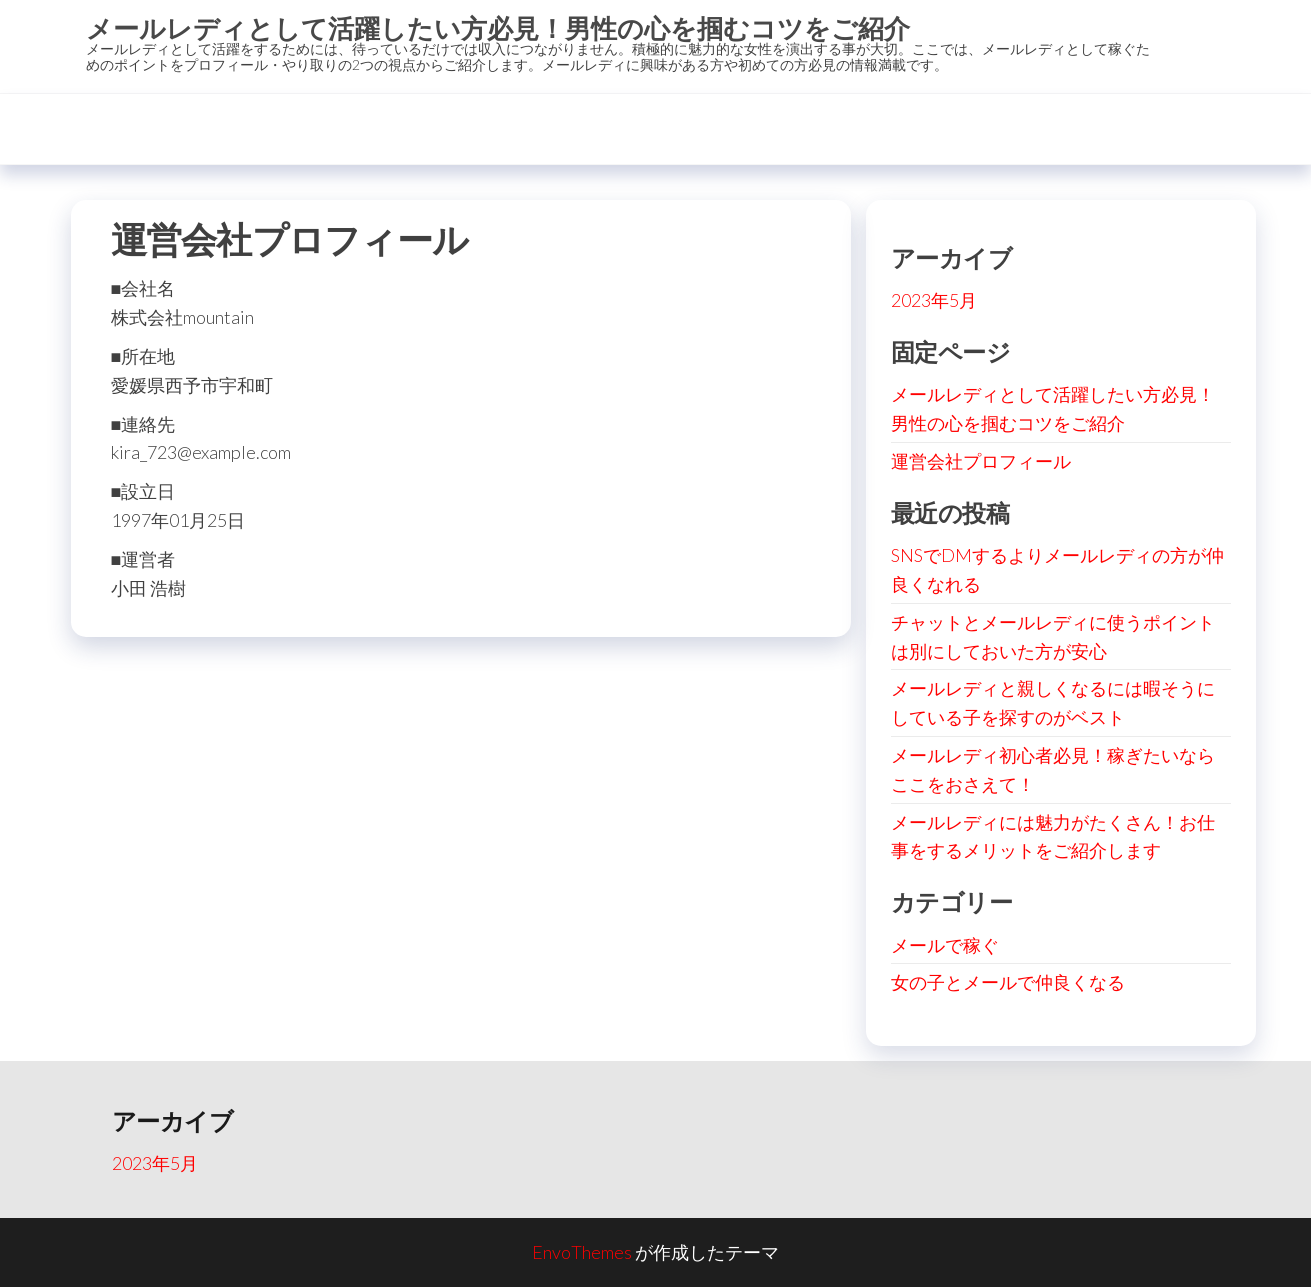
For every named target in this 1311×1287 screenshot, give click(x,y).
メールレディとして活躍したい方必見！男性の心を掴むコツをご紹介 (498, 28)
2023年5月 (934, 300)
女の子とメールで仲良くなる (1008, 982)
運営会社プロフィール (981, 461)
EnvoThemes (582, 1252)
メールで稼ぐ (945, 945)
